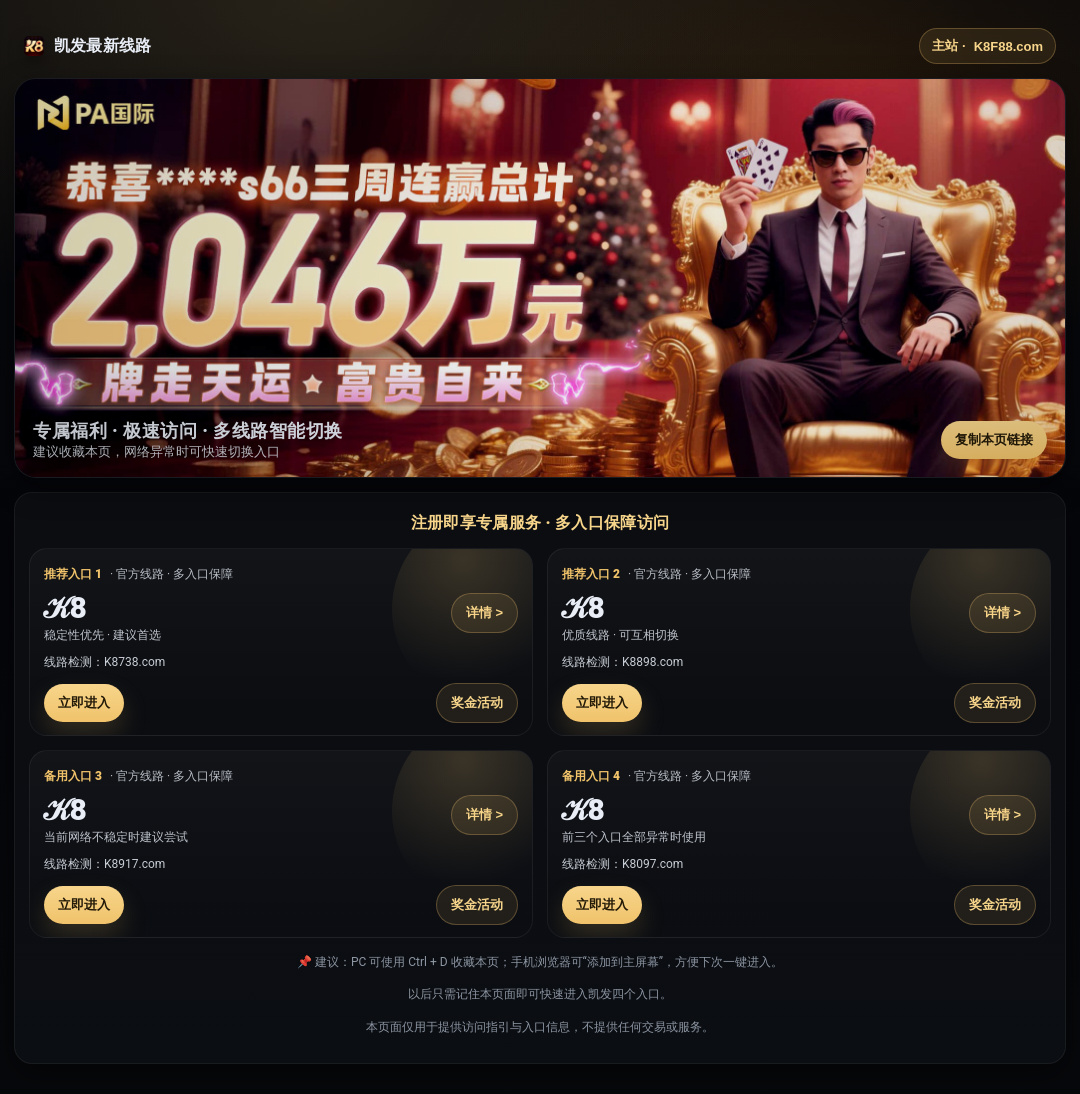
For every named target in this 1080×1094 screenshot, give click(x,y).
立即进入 (84, 702)
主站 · (987, 46)
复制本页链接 (994, 439)
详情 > (484, 612)
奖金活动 (477, 702)
